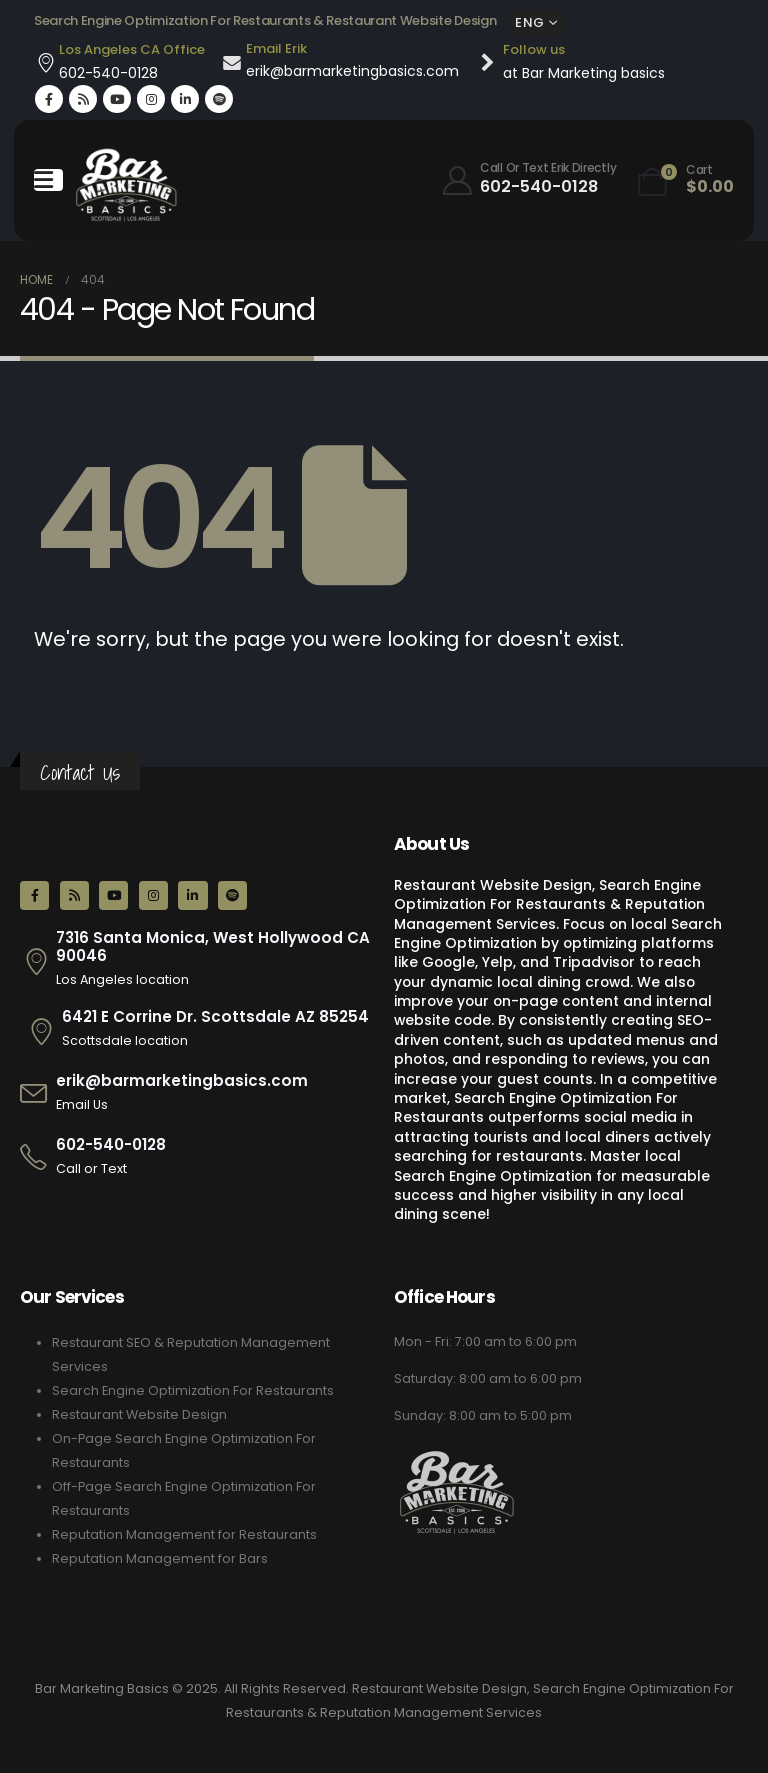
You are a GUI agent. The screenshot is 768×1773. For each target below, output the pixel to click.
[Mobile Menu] (48, 180)
